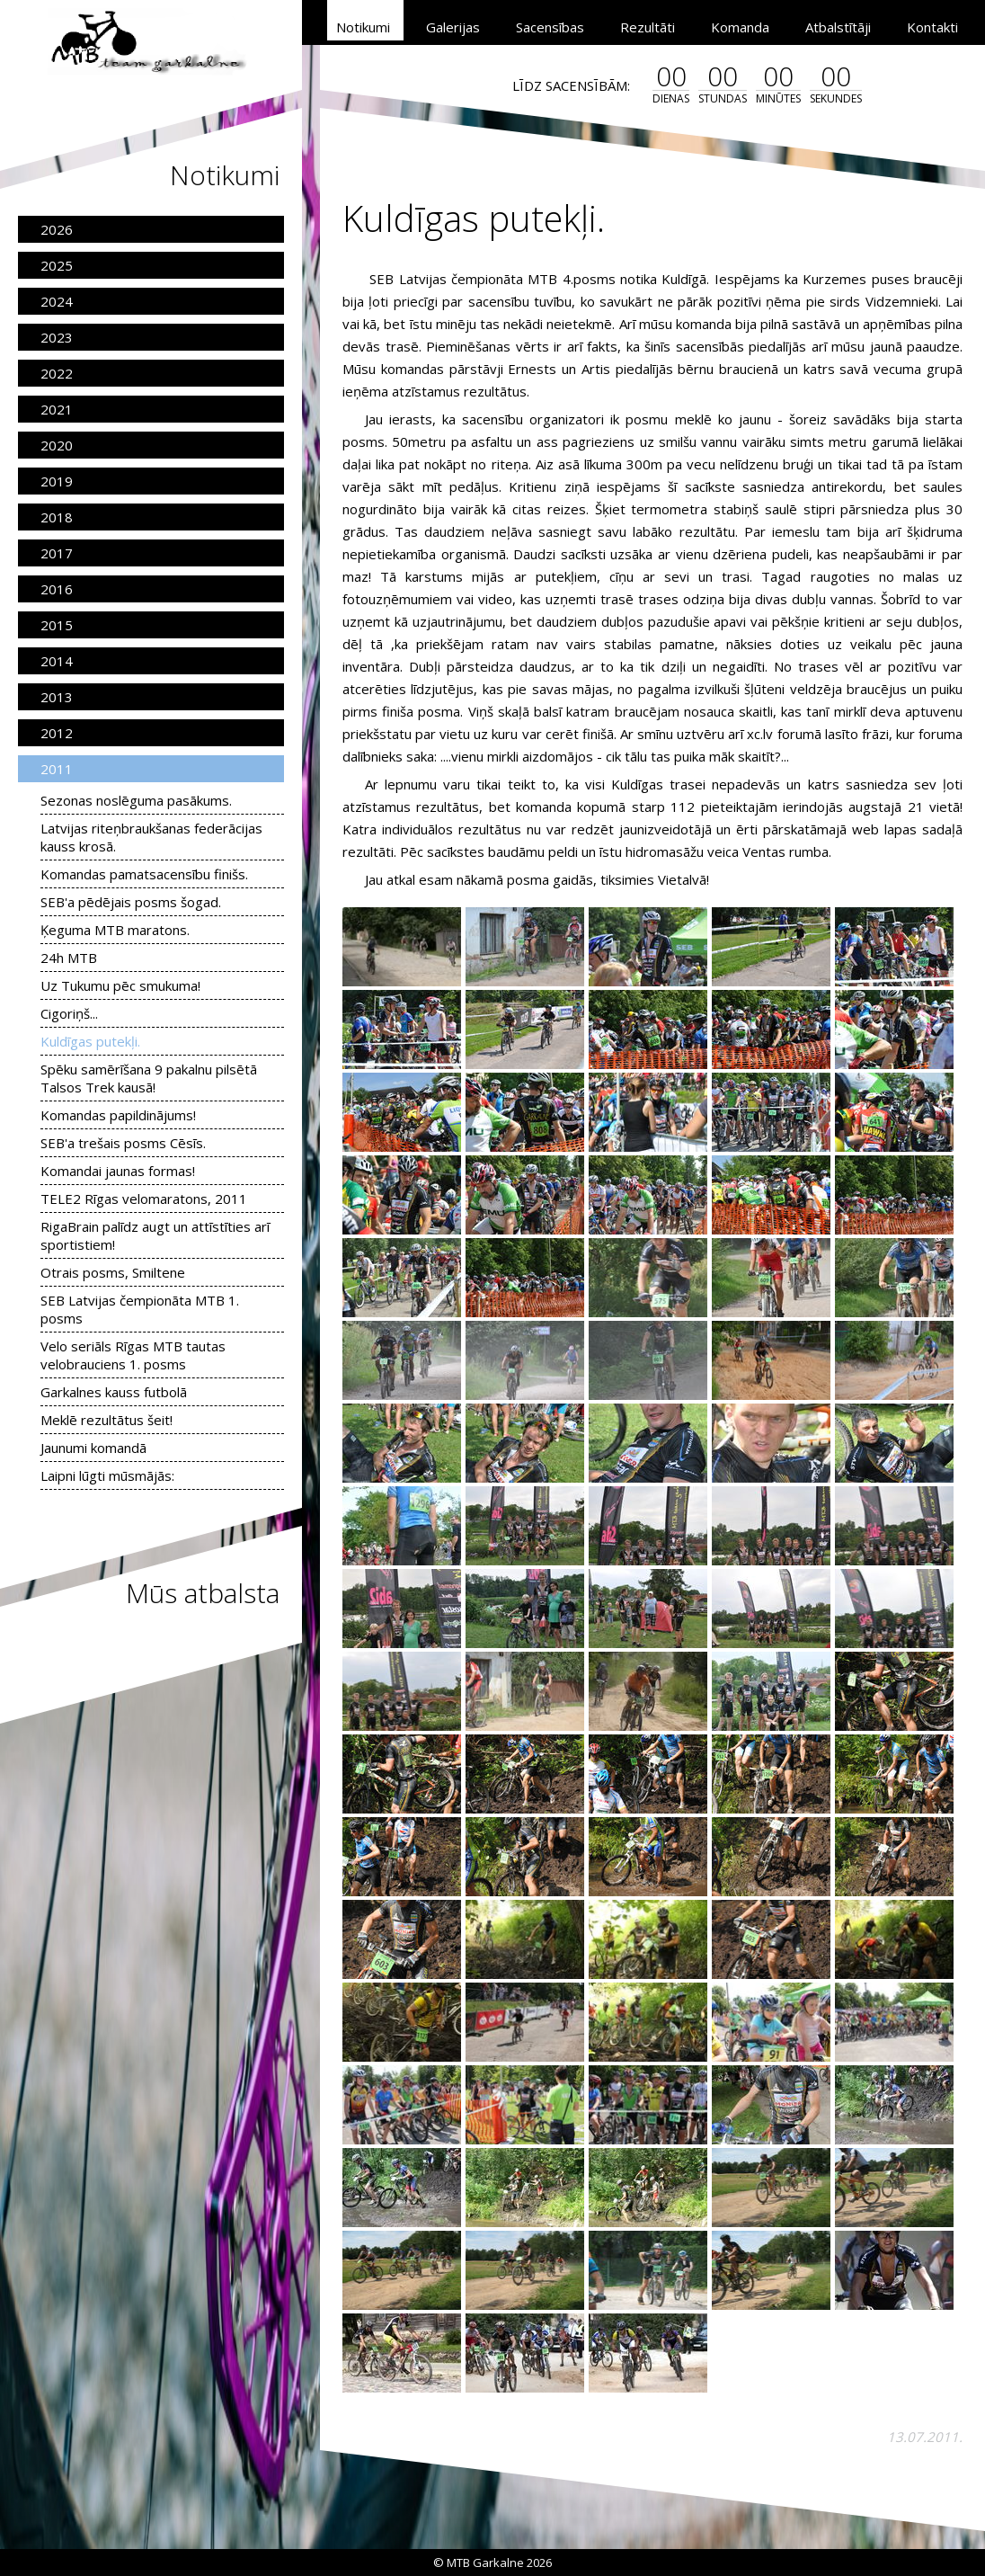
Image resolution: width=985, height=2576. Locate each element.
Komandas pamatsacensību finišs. (144, 874)
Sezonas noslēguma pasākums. (136, 800)
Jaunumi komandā (93, 1448)
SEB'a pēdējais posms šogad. (130, 902)
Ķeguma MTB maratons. (115, 930)
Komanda (740, 27)
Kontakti (932, 27)
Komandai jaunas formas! (117, 1171)
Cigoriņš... (69, 1013)
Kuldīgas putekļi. (90, 1041)
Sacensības (550, 27)
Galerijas (453, 27)
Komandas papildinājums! (118, 1115)
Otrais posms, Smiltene (112, 1272)
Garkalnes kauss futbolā (113, 1392)
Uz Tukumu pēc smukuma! (120, 985)
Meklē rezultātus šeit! (106, 1420)
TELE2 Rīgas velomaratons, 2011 (143, 1199)
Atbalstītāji (838, 27)
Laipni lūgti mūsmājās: (107, 1475)
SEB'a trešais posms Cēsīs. (123, 1143)
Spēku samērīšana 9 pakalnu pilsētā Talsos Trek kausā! (148, 1078)
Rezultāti (647, 27)
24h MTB (68, 958)
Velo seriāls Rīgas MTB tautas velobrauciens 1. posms (133, 1355)
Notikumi (363, 27)
